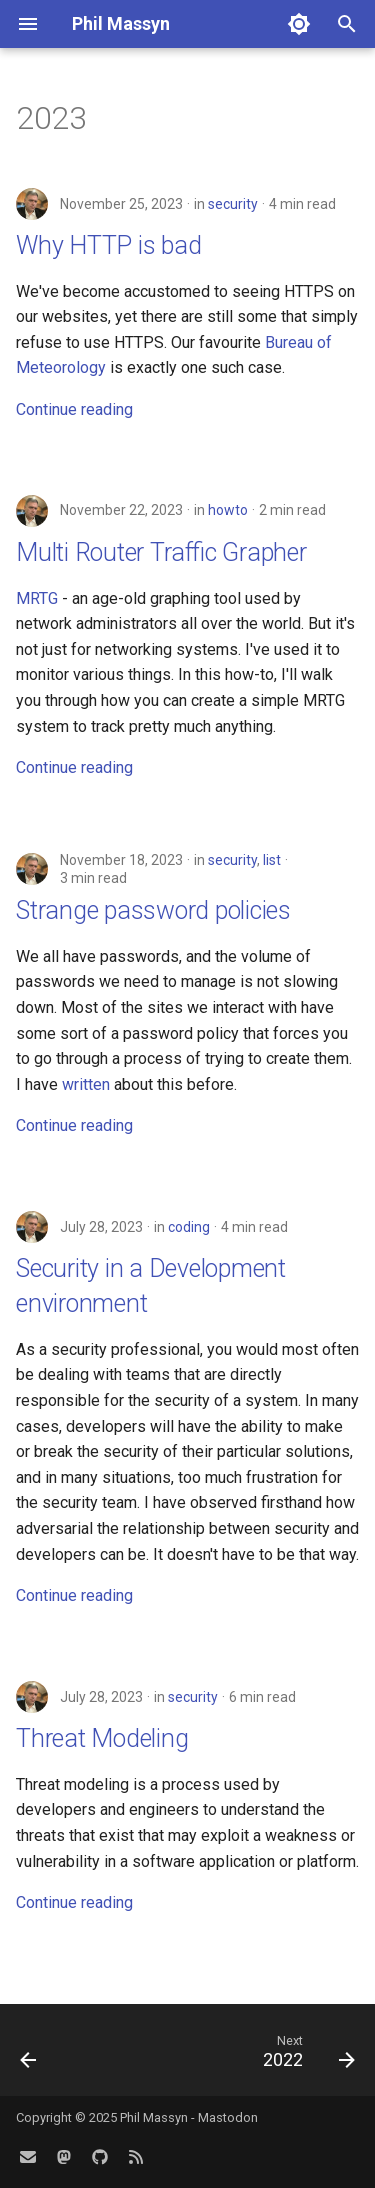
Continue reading (74, 409)
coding (189, 1227)
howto (228, 510)
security (233, 204)
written (86, 1084)
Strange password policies (153, 910)
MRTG (37, 598)
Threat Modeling (102, 1738)
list (272, 860)
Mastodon (228, 2117)
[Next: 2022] (306, 2056)
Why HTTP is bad (108, 245)
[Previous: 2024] (29, 2056)
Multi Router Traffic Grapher (161, 552)
